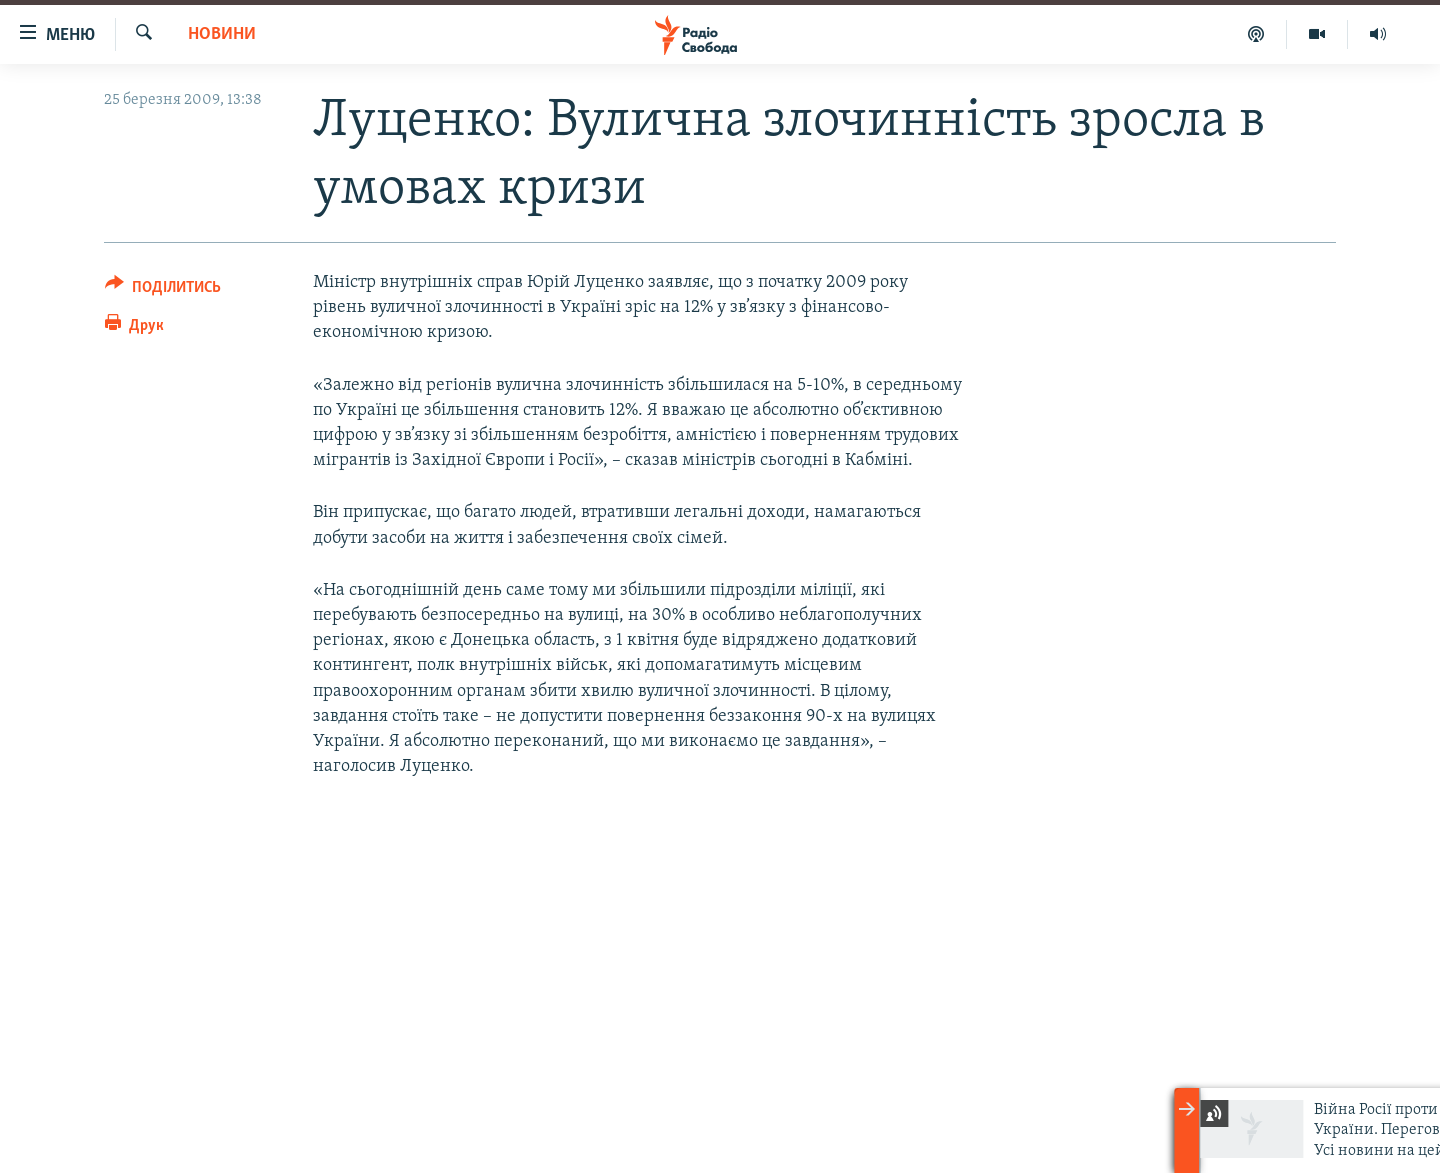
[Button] (163, 290)
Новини (222, 34)
